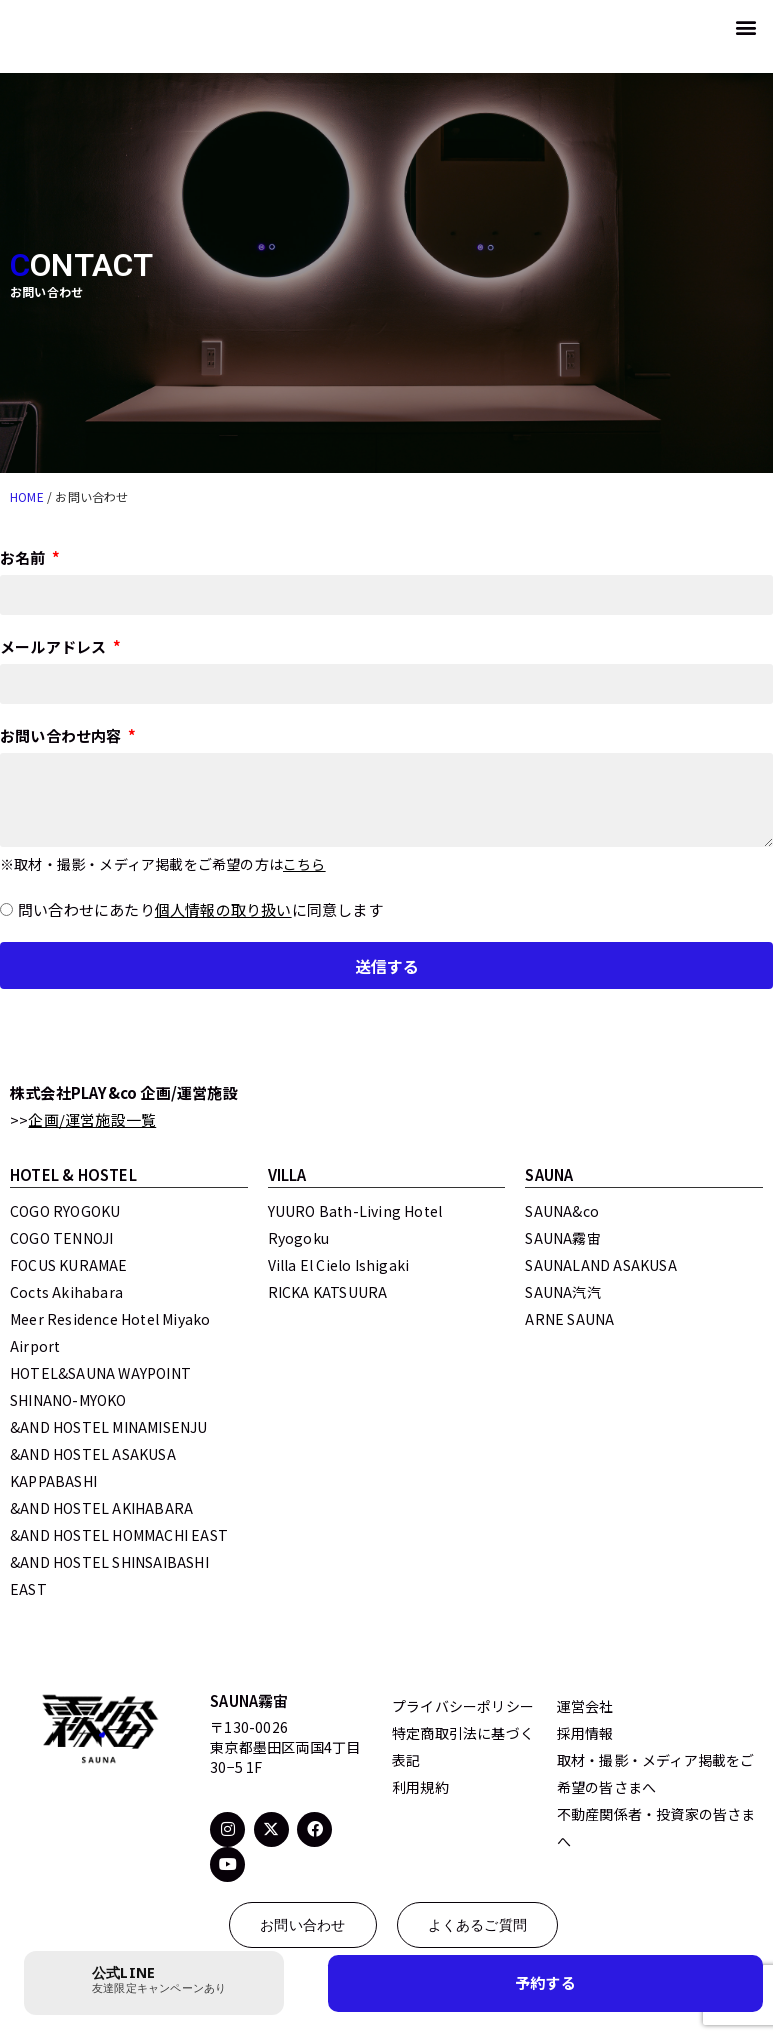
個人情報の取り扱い (223, 909)
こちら (304, 864)
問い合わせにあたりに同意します (200, 909)
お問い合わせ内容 (62, 737)
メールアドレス (55, 648)
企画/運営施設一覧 (92, 1119)
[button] (746, 26)
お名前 (24, 559)
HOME (27, 496)
